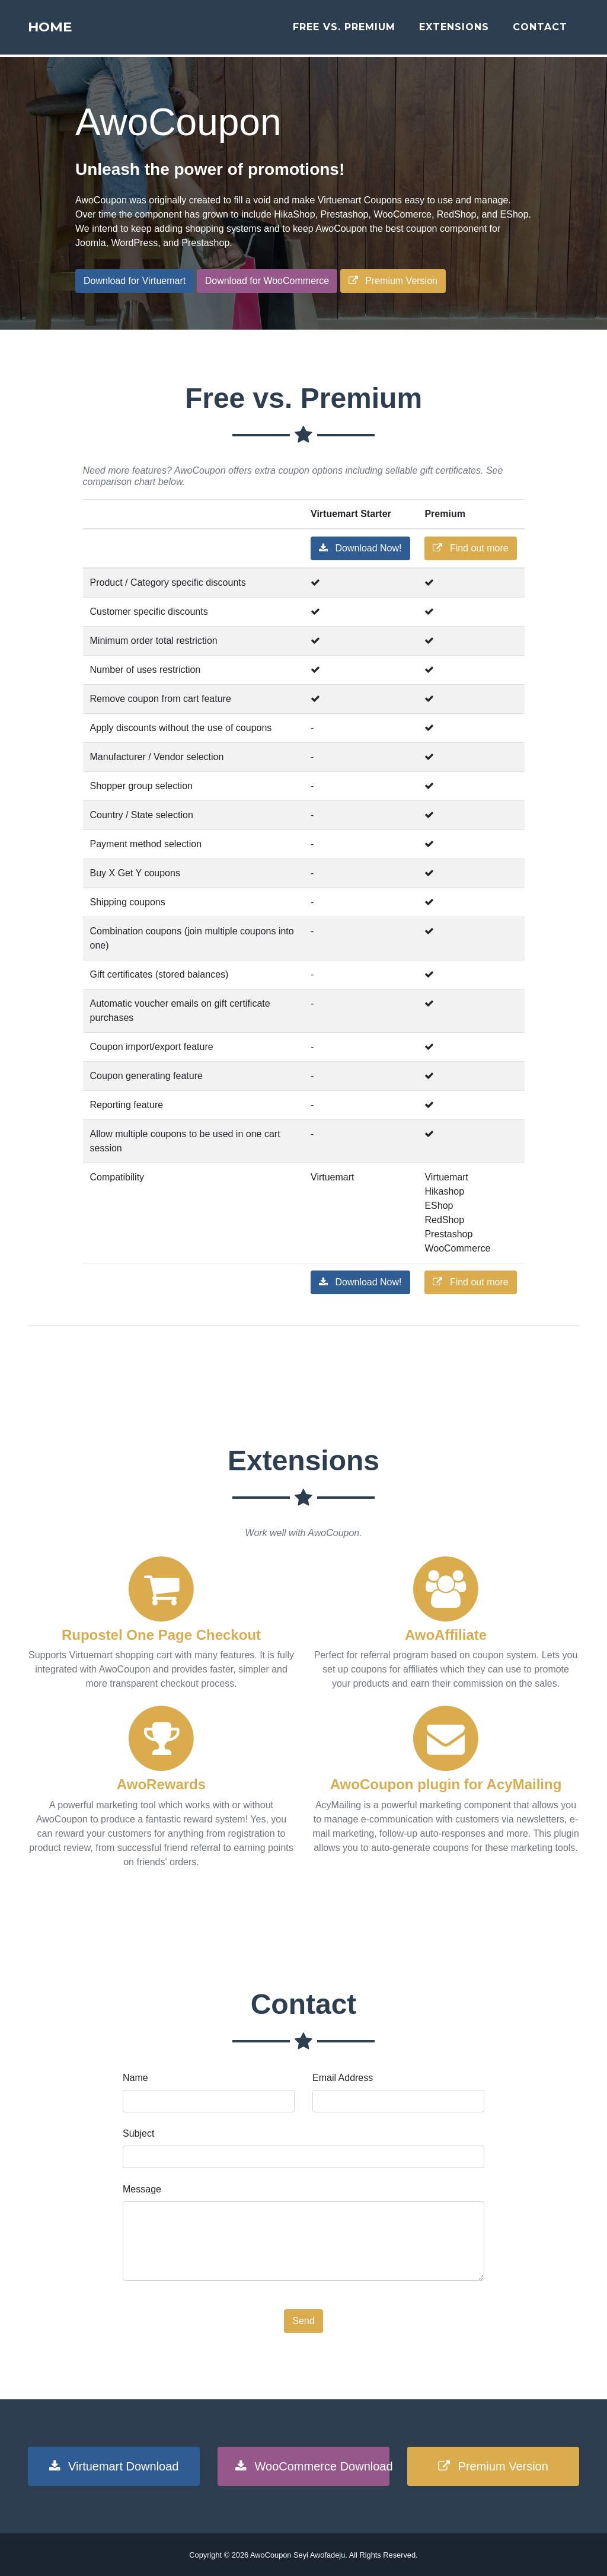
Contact (540, 31)
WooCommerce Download (312, 2466)
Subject (138, 2133)
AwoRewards (161, 1784)
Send (303, 2321)
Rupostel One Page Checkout (161, 1635)
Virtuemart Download (114, 2466)
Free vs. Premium (344, 31)
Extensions (454, 31)
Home (59, 31)
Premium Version (393, 281)
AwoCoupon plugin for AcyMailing (446, 1784)
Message (142, 2189)
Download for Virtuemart (135, 281)
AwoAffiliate (446, 1635)
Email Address (342, 2078)
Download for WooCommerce (267, 281)
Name (135, 2078)
